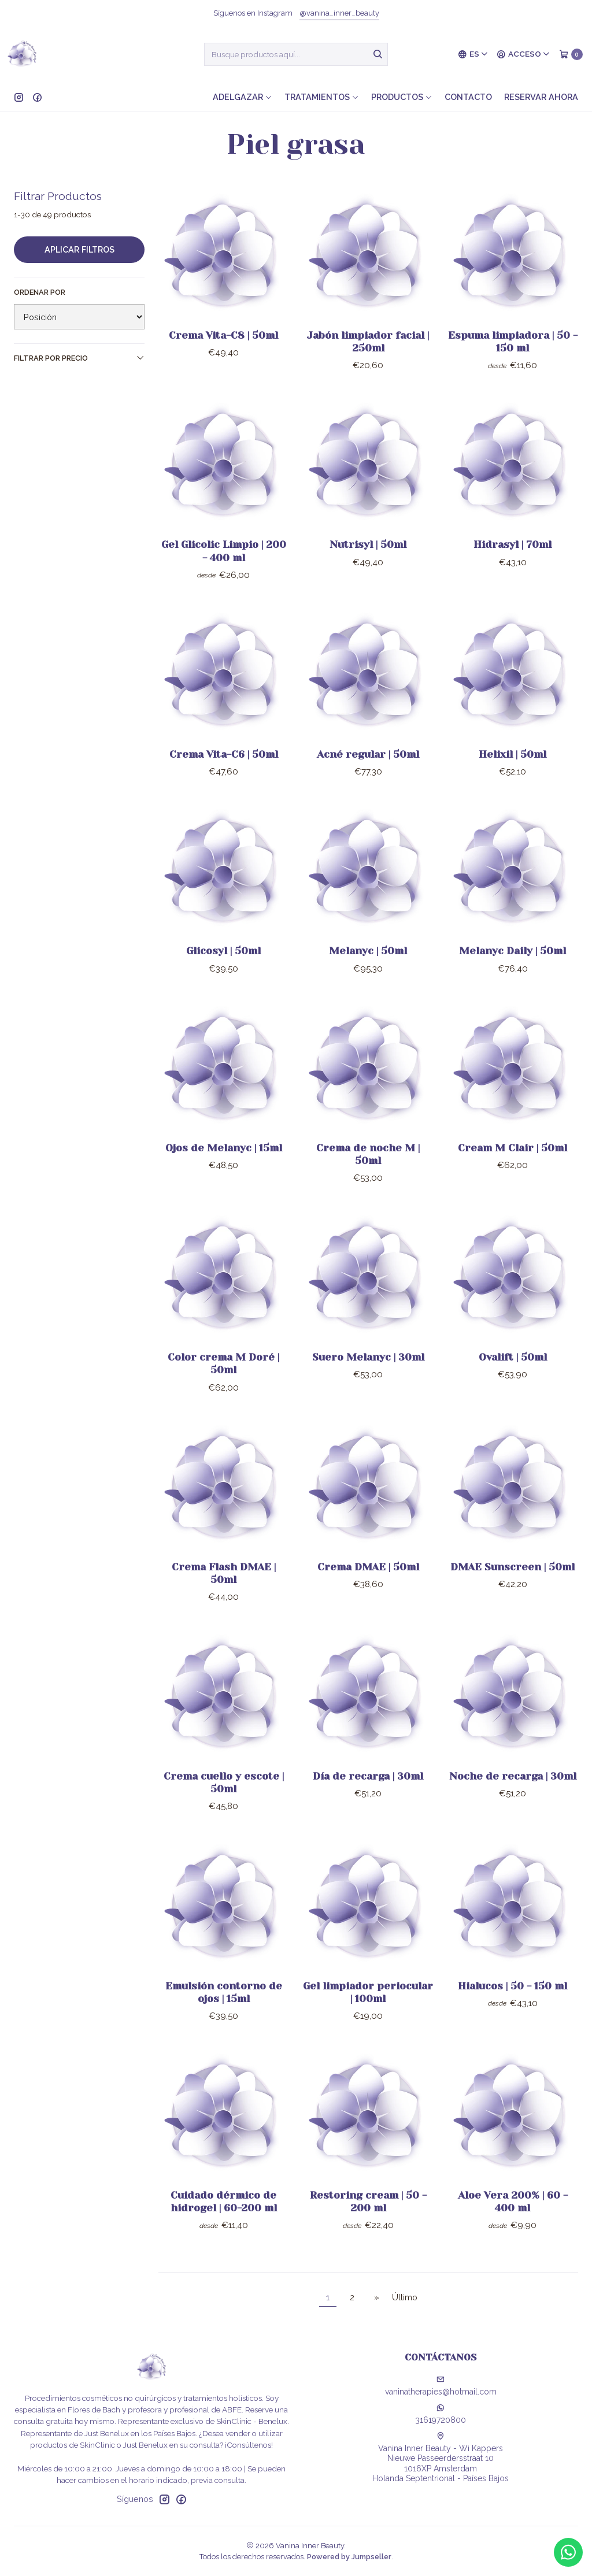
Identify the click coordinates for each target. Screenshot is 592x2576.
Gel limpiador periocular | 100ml (368, 2012)
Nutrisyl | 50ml (368, 565)
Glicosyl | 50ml (223, 971)
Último (404, 2297)
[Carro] (571, 54)
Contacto (468, 97)
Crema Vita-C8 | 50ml (223, 335)
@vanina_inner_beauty (339, 13)
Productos (401, 97)
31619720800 (440, 2414)
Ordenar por (39, 292)
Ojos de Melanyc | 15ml (223, 1168)
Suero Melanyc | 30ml (368, 1378)
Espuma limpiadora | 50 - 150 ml (513, 341)
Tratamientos (321, 97)
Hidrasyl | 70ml (512, 565)
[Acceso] (523, 54)
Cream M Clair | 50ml (512, 1168)
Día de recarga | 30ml (368, 1797)
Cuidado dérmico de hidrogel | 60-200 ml (224, 2222)
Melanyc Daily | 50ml (512, 971)
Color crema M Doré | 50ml (223, 1384)
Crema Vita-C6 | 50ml (223, 774)
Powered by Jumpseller (349, 2556)
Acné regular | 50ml (368, 774)
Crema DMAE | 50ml (368, 1587)
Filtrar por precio (79, 357)
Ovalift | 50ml (513, 1378)
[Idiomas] (473, 54)
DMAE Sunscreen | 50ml (512, 1587)
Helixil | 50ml (512, 774)
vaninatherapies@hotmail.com (441, 2385)
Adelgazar (242, 97)
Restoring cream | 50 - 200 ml (368, 2222)
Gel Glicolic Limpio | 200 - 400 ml (223, 571)
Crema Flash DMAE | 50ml (224, 1593)
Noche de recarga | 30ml (512, 1797)
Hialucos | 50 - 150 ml (512, 2006)
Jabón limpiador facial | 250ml (368, 341)
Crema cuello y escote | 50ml (224, 1803)
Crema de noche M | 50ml (368, 1174)
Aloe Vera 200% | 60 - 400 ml (513, 2222)
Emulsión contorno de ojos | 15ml (223, 2012)
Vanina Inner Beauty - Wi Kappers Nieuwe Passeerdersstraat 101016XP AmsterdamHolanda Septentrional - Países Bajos (440, 2458)
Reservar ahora (541, 97)
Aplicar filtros (79, 249)
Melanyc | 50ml (368, 971)
